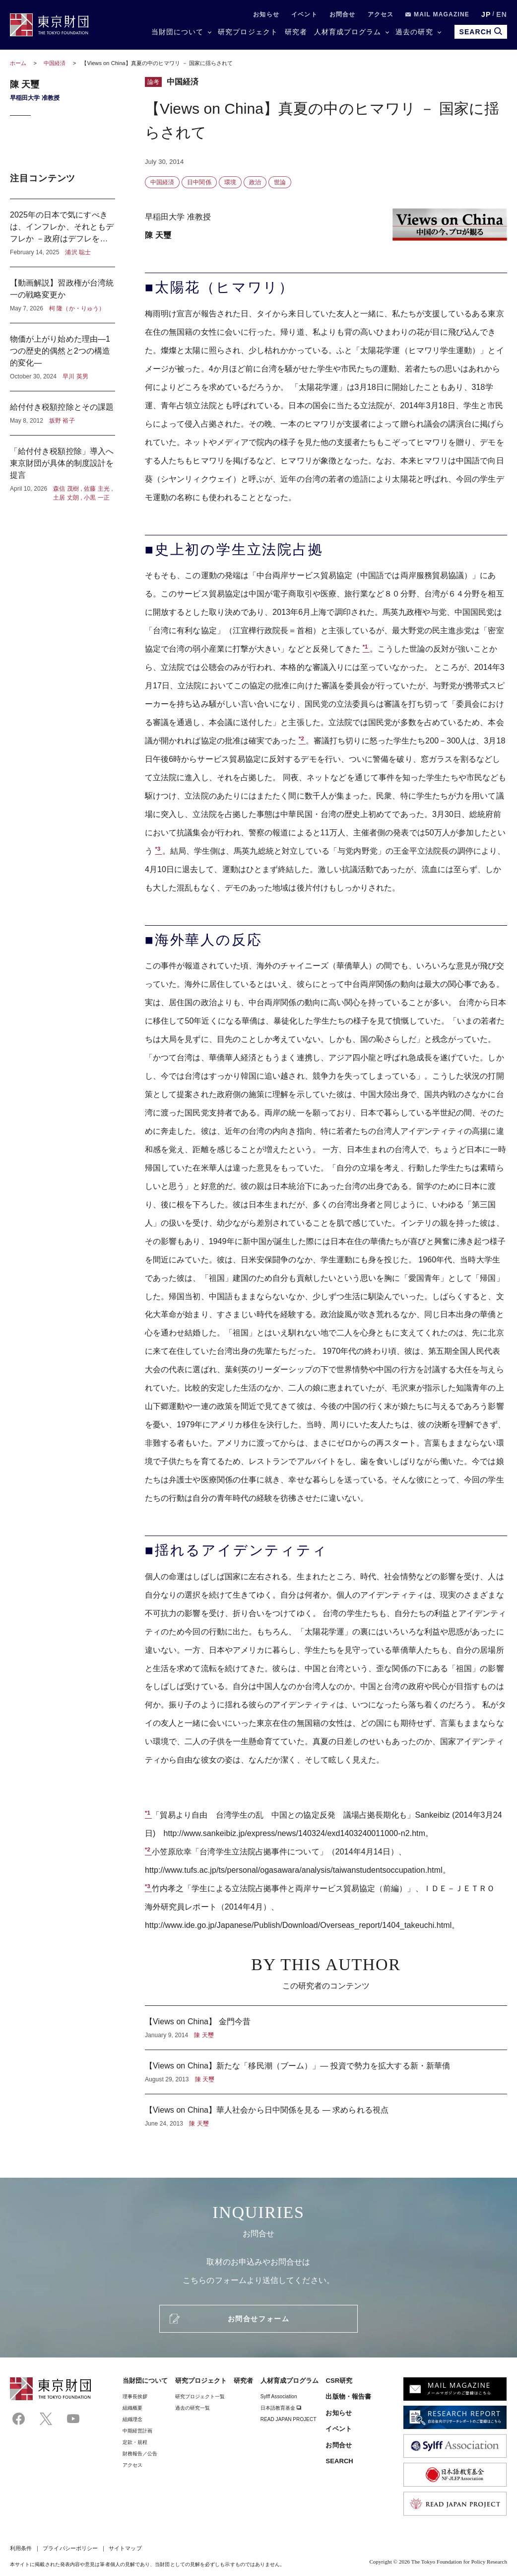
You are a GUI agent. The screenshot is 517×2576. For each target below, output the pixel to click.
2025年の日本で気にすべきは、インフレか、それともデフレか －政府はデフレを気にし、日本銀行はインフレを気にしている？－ (62, 233)
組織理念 (132, 2419)
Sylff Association (278, 2396)
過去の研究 (414, 32)
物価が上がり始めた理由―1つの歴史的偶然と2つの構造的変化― (62, 357)
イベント (304, 14)
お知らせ (266, 14)
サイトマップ (125, 2548)
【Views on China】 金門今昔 (326, 2028)
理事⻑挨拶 (135, 2396)
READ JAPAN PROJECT (288, 2419)
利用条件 (21, 2548)
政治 (255, 182)
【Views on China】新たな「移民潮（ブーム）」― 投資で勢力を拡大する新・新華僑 (326, 2072)
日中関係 (199, 182)
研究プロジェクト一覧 (200, 2396)
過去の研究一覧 (192, 2408)
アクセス (381, 14)
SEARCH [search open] (480, 31)
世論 (280, 182)
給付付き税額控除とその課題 (62, 413)
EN (501, 14)
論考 (153, 81)
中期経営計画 (137, 2430)
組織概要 (132, 2408)
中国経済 (55, 63)
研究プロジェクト (247, 32)
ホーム (18, 63)
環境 (230, 182)
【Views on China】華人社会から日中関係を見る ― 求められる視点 (326, 2111)
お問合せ (342, 14)
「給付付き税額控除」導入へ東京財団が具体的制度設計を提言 (62, 469)
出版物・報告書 (348, 2396)
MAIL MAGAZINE (437, 14)
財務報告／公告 (140, 2453)
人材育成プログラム (347, 32)
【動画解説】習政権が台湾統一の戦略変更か (62, 295)
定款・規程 (135, 2442)
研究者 (296, 32)
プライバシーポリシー (70, 2548)
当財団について (177, 32)
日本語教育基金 (281, 2408)
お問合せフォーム (258, 2319)
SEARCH (339, 2461)
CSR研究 (338, 2380)
